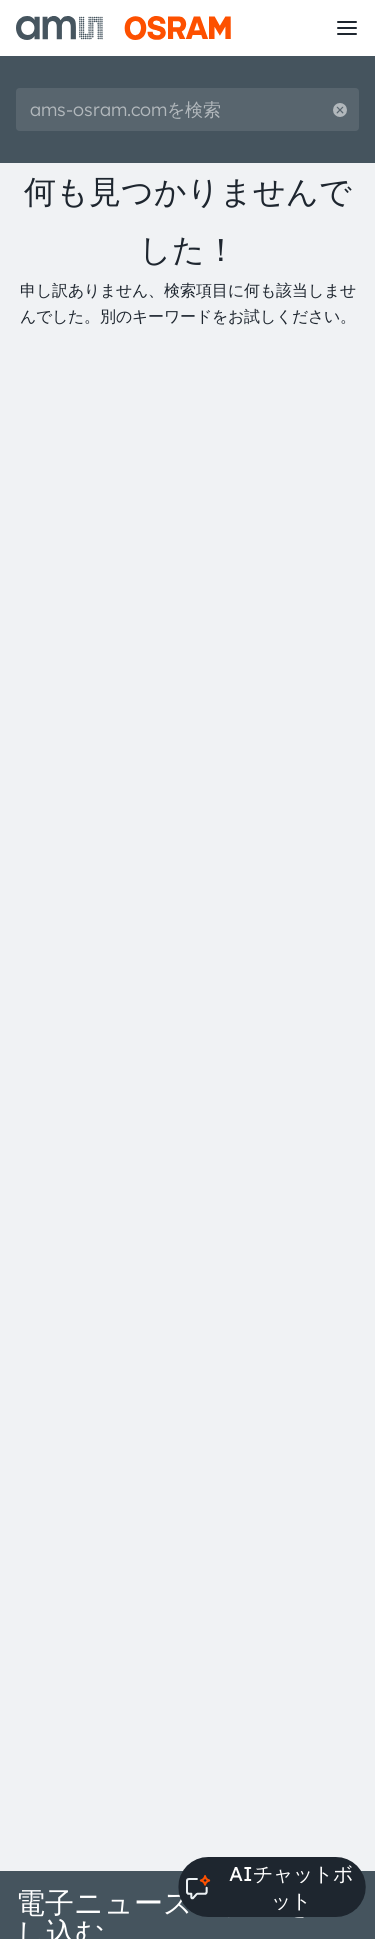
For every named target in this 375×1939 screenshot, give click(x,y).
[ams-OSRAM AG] (123, 28)
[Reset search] (340, 109)
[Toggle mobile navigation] (347, 28)
